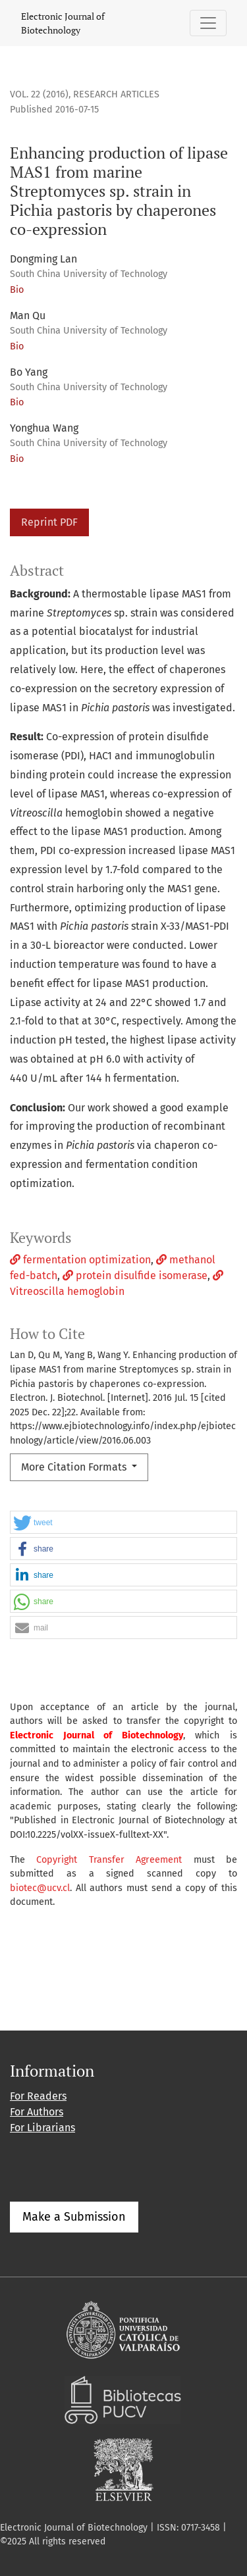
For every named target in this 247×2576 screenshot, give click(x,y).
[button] (123, 1522)
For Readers (38, 2096)
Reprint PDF (49, 522)
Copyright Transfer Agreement (109, 1859)
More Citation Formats (75, 1467)
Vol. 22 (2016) (39, 94)
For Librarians (42, 2127)
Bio (17, 289)
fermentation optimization (80, 1259)
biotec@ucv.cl (40, 1888)
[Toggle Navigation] (208, 23)
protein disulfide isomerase (135, 1275)
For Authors (36, 2112)
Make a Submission (74, 2217)
